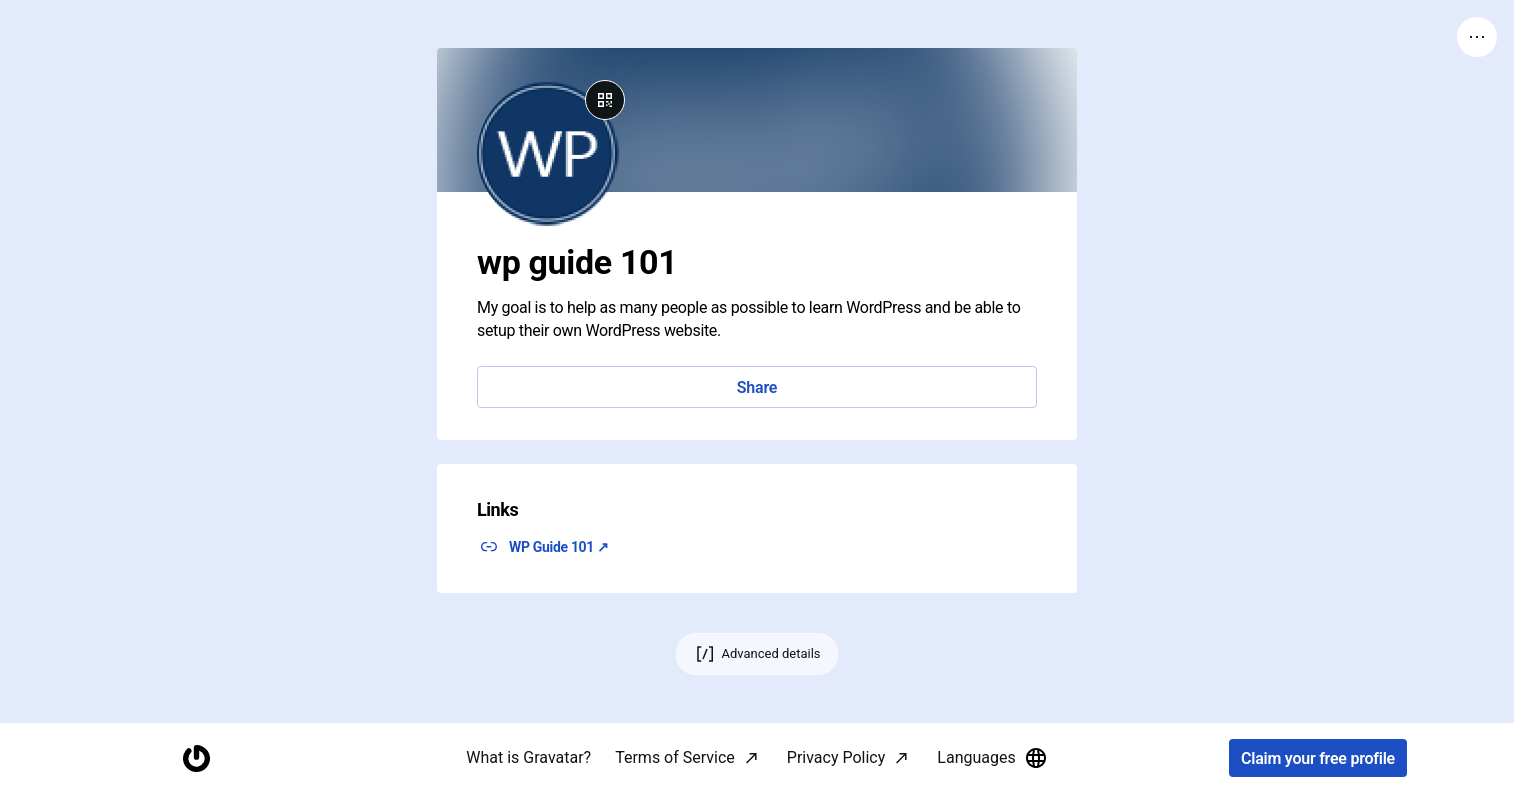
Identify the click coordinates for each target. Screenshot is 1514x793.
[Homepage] (196, 758)
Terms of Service (675, 757)
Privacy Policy (836, 757)
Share (757, 387)
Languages (992, 758)
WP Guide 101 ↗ (559, 547)
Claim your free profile (1318, 758)
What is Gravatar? (528, 757)
